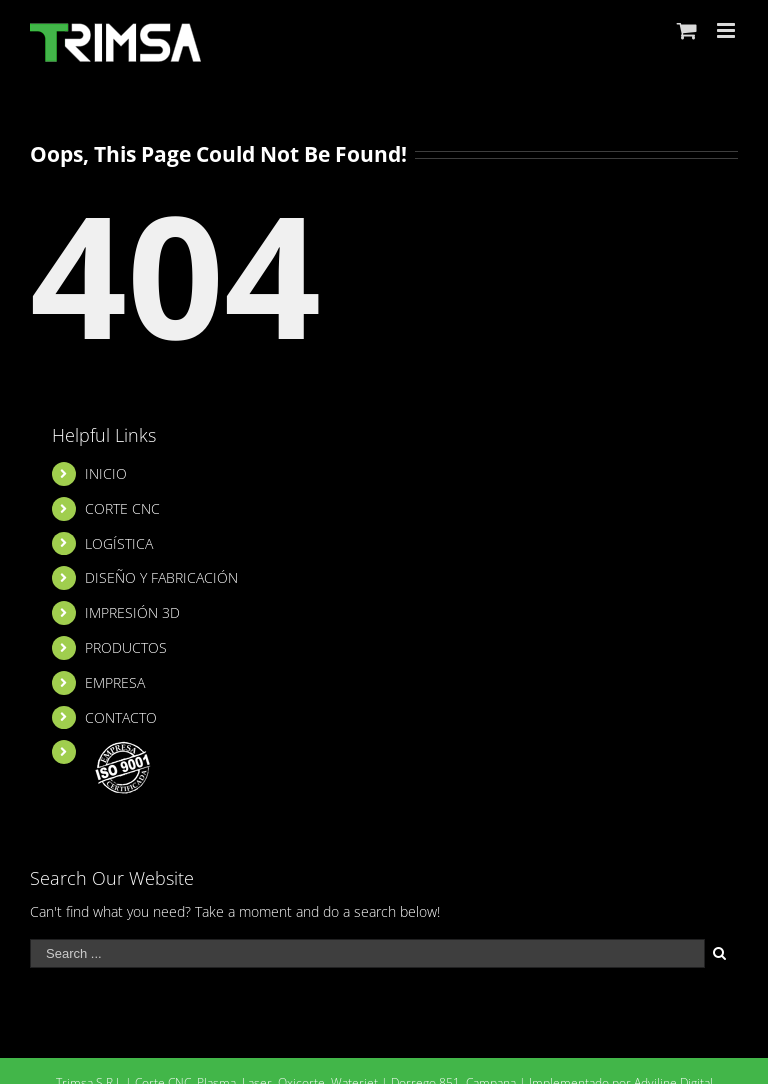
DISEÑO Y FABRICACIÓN (161, 577)
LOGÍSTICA (119, 543)
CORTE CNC (122, 508)
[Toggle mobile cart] (687, 30)
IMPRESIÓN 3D (132, 612)
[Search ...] (367, 953)
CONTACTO (121, 717)
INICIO (106, 473)
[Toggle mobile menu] (727, 30)
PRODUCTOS (126, 647)
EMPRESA (115, 682)
